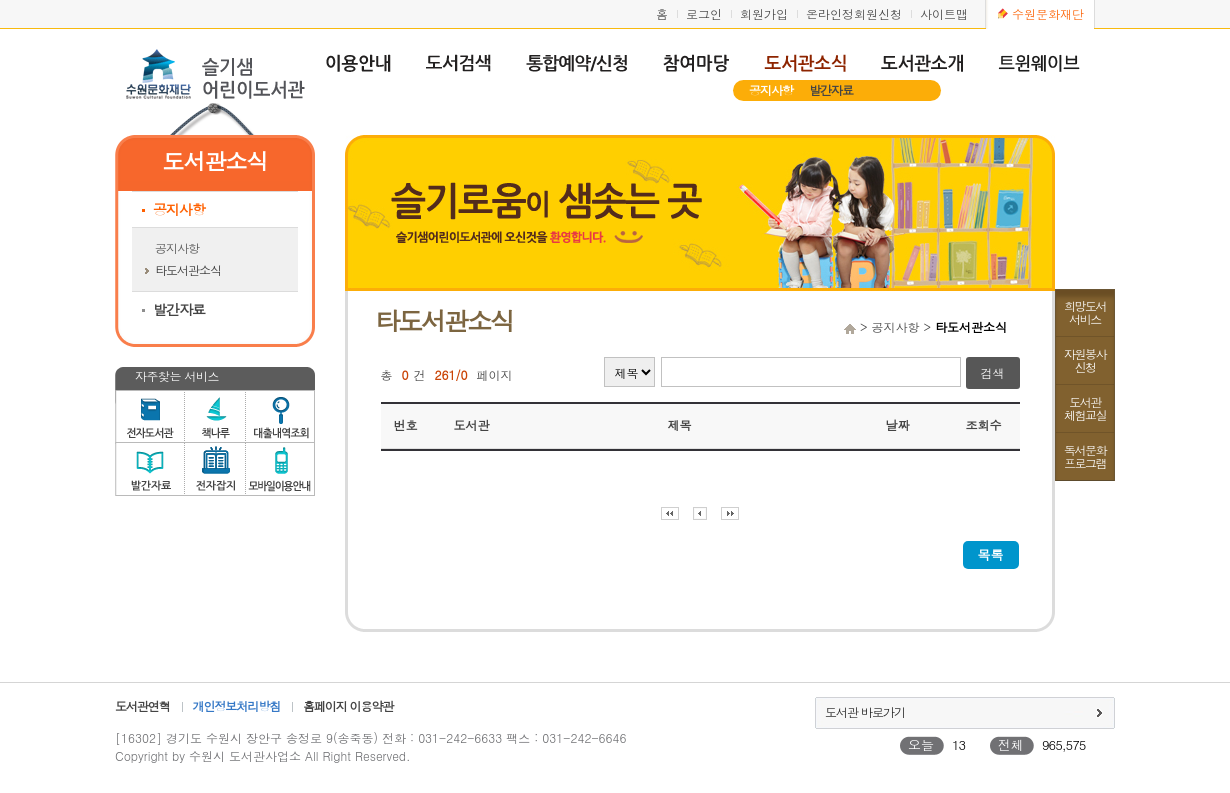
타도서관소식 (188, 269)
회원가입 (764, 13)
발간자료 (831, 89)
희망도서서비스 (1085, 312)
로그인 (704, 13)
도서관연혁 (142, 705)
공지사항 (771, 89)
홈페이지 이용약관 (348, 705)
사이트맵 (944, 13)
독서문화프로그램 (1085, 456)
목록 (991, 554)
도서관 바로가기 (865, 711)
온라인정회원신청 (854, 13)
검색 (993, 372)
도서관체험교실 (1085, 408)
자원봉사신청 (1085, 360)
